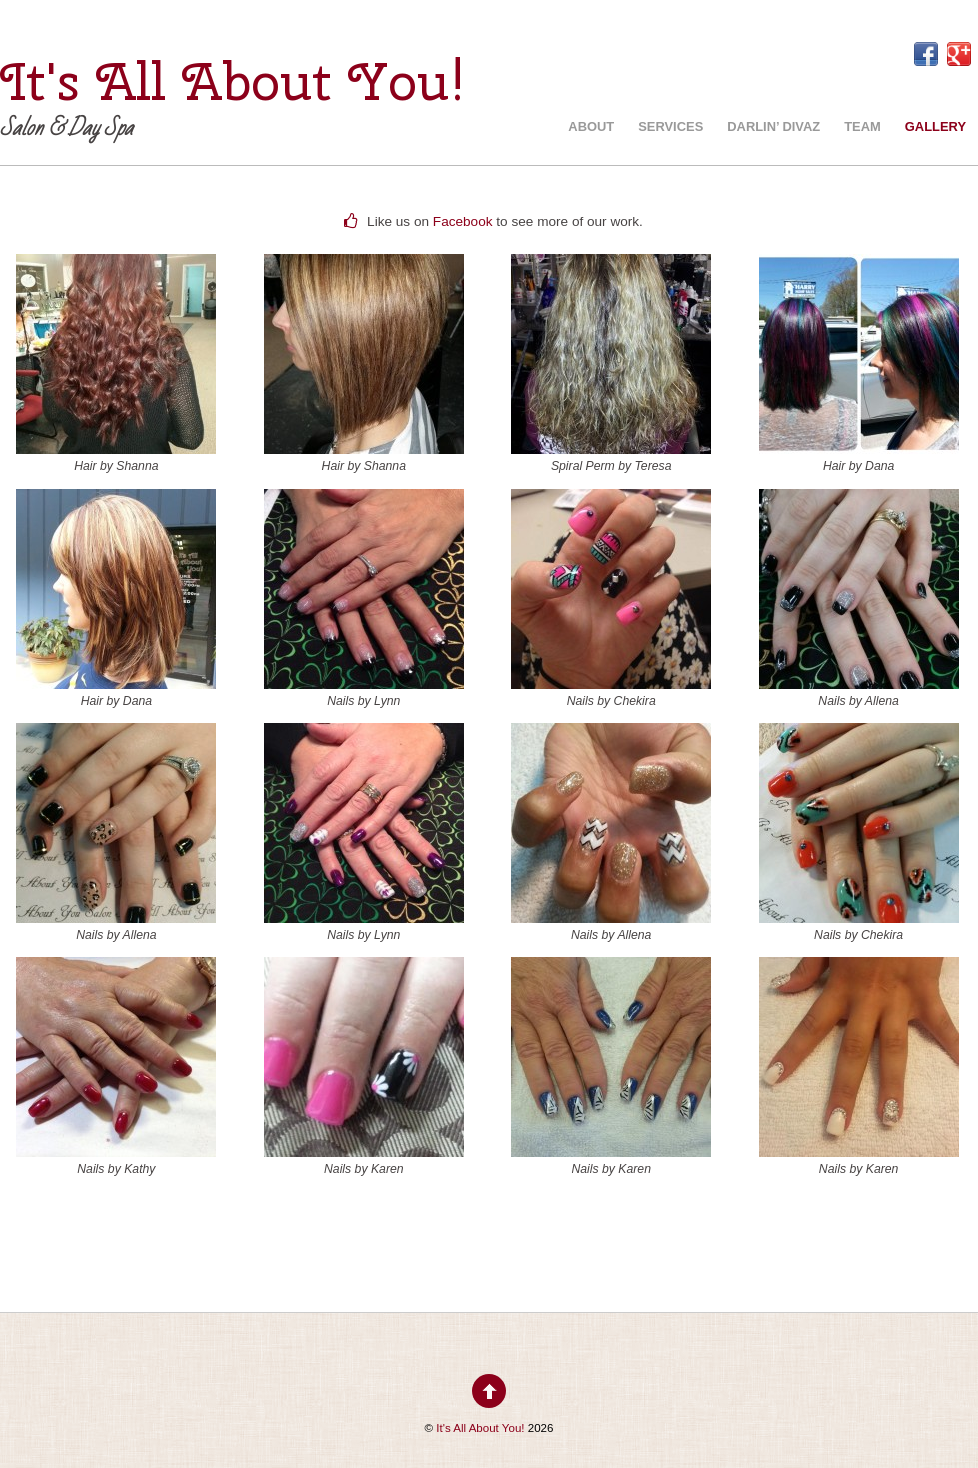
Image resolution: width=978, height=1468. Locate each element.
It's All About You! (480, 1428)
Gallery (935, 126)
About (591, 126)
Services (670, 126)
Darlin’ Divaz (773, 126)
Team (862, 126)
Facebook (463, 221)
